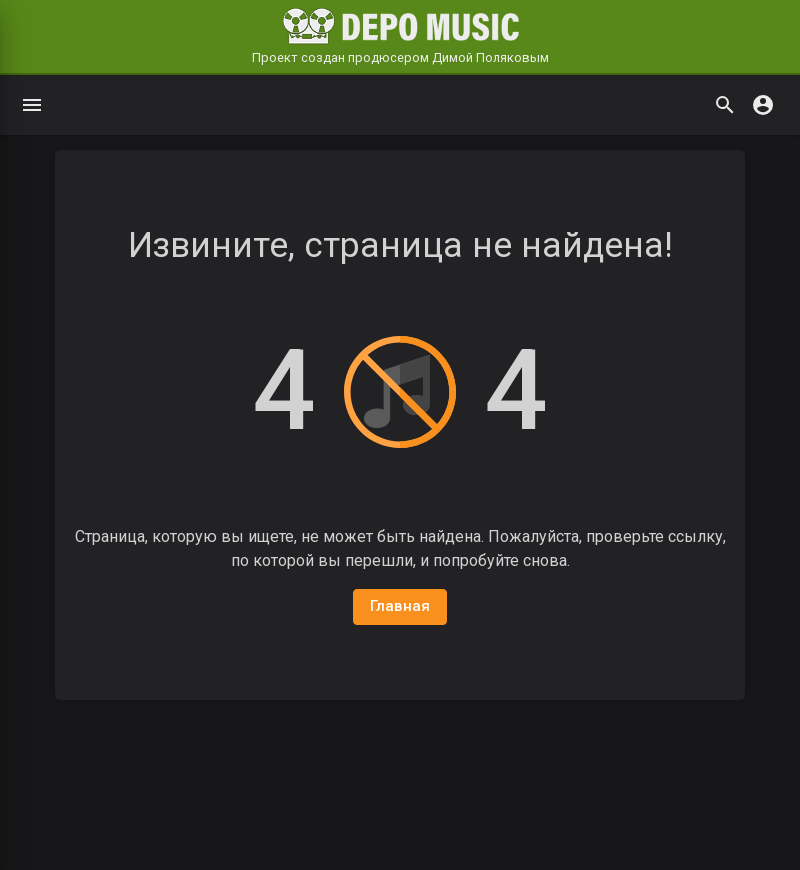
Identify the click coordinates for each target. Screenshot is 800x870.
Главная (400, 606)
